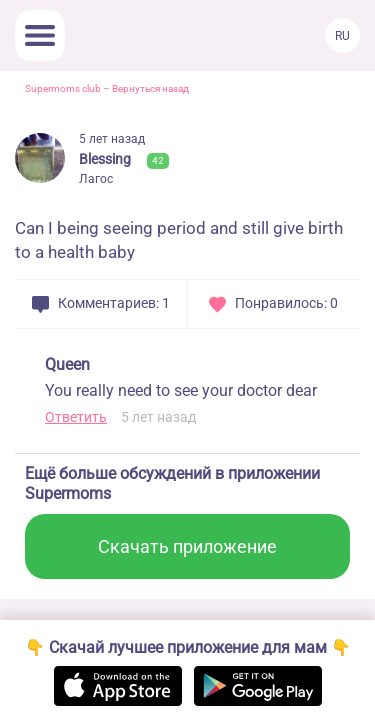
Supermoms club (63, 88)
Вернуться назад (150, 88)
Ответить (76, 417)
